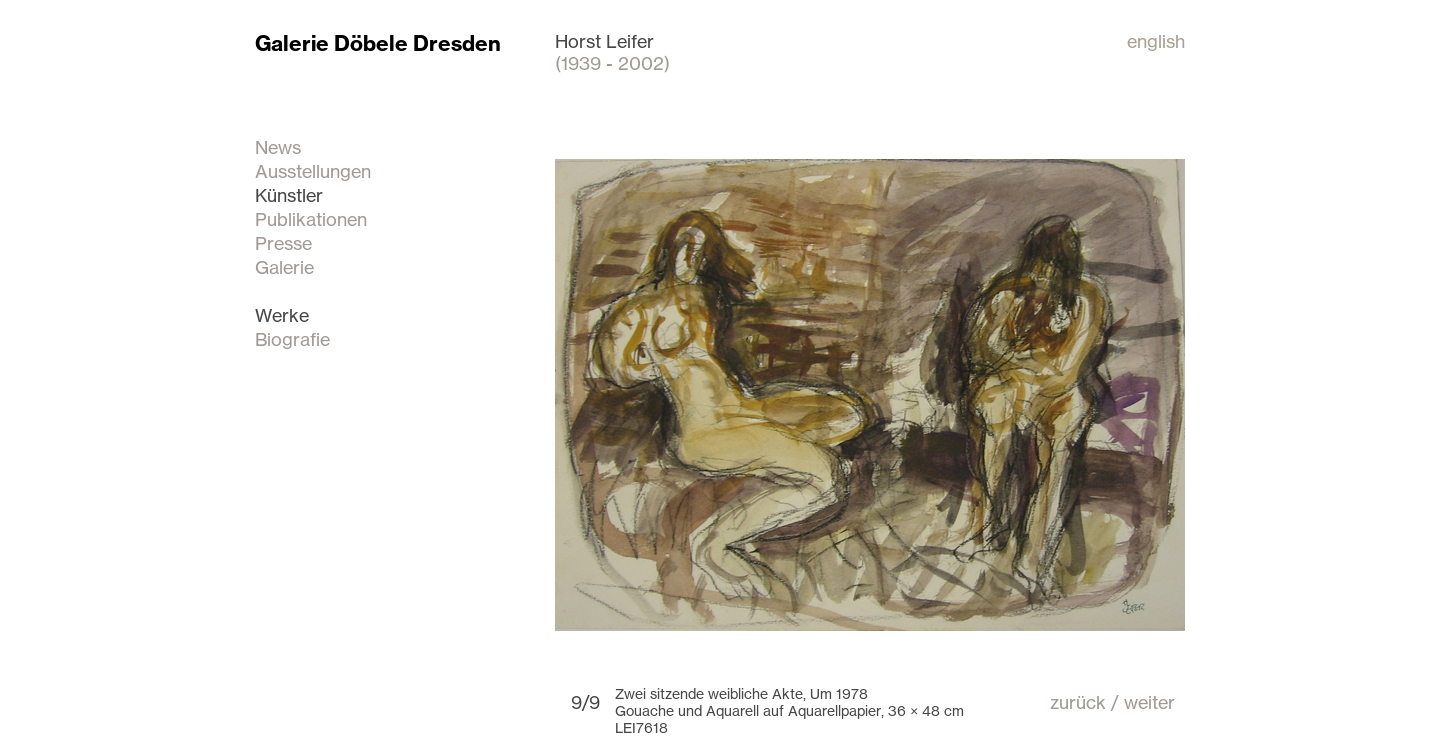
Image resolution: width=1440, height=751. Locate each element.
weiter (1149, 702)
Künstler (289, 195)
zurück (1078, 702)
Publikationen (311, 219)
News (278, 147)
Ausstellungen (313, 171)
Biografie (292, 339)
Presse (283, 243)
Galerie (284, 267)
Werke (282, 315)
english (1156, 41)
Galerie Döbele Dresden (378, 43)
